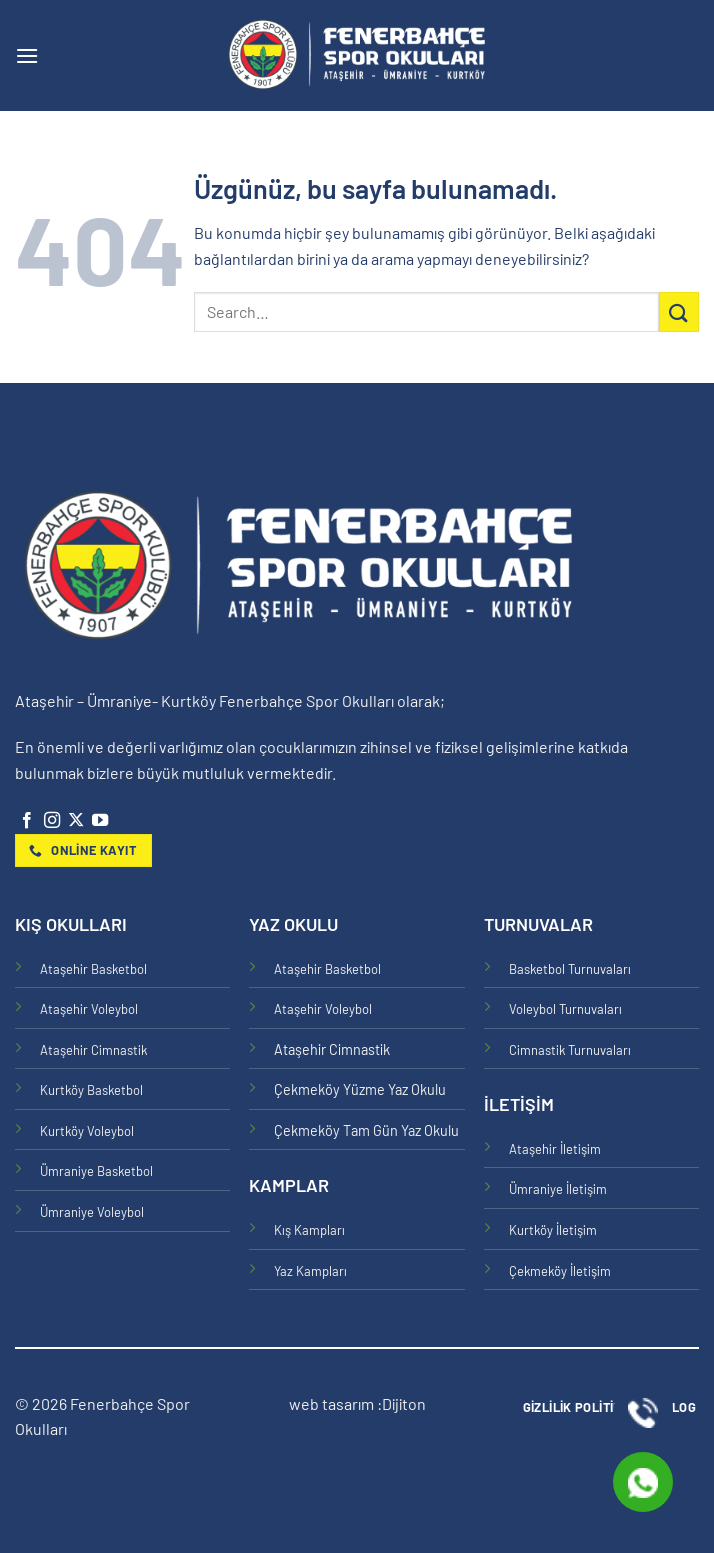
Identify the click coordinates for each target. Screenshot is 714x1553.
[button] (27, 55)
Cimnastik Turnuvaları (570, 1050)
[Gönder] (679, 311)
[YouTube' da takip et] (100, 821)
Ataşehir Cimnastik (93, 1050)
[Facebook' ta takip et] (27, 821)
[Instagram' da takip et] (52, 821)
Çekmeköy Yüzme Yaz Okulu (360, 1089)
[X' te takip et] (76, 821)
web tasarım (333, 1403)
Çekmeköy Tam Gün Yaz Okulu (366, 1130)
